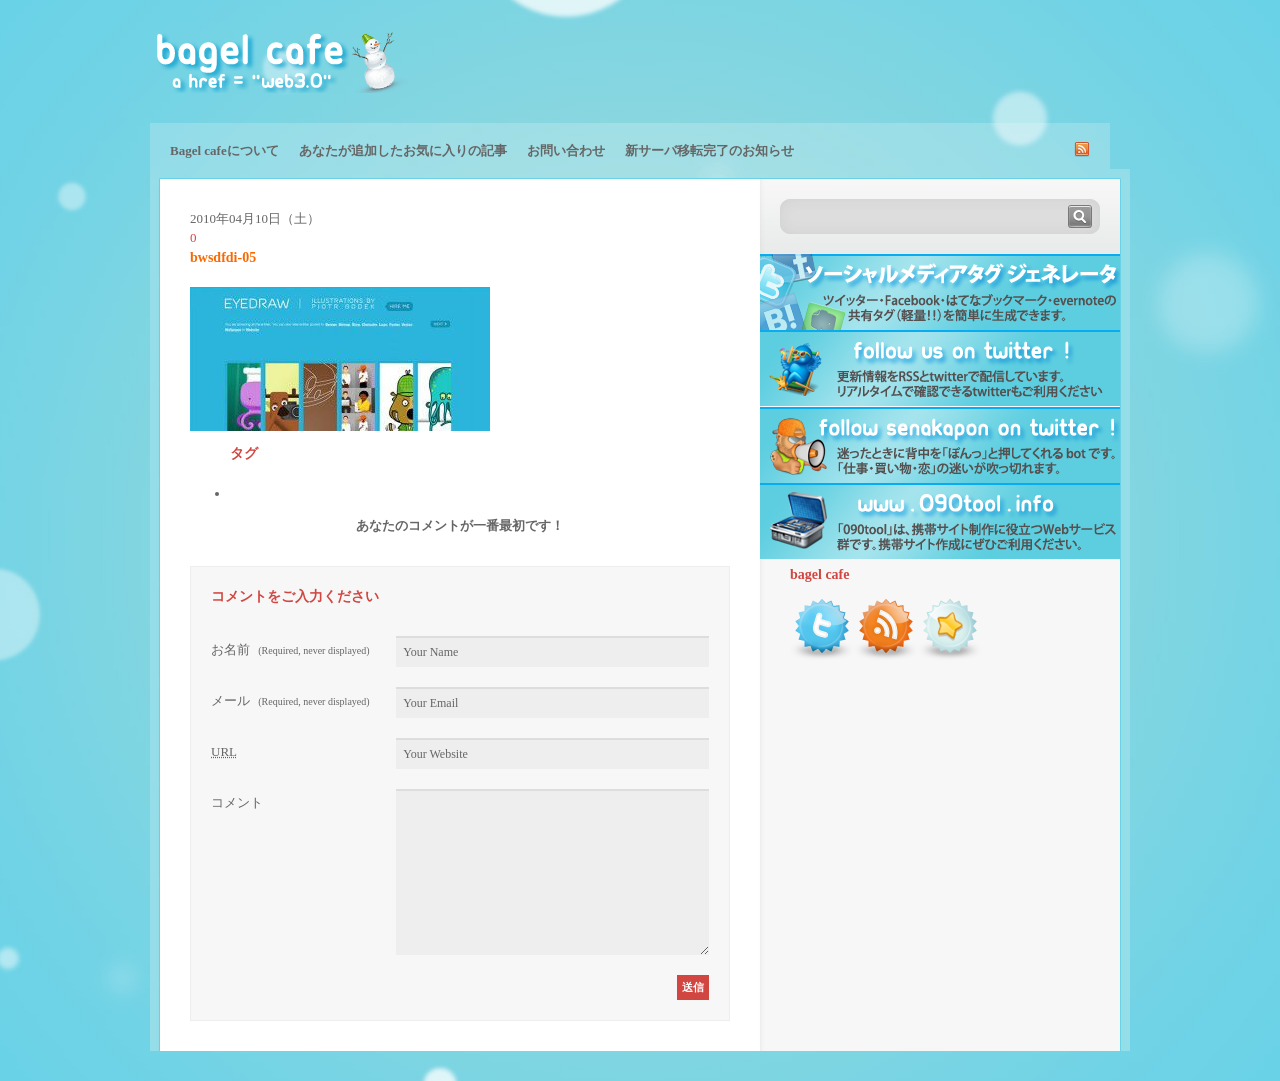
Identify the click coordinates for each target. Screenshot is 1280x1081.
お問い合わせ (566, 150)
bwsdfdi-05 (223, 257)
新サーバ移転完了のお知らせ (709, 150)
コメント (237, 802)
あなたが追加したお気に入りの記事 (403, 150)
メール (290, 700)
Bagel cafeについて (224, 150)
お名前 (290, 649)
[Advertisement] (896, 60)
